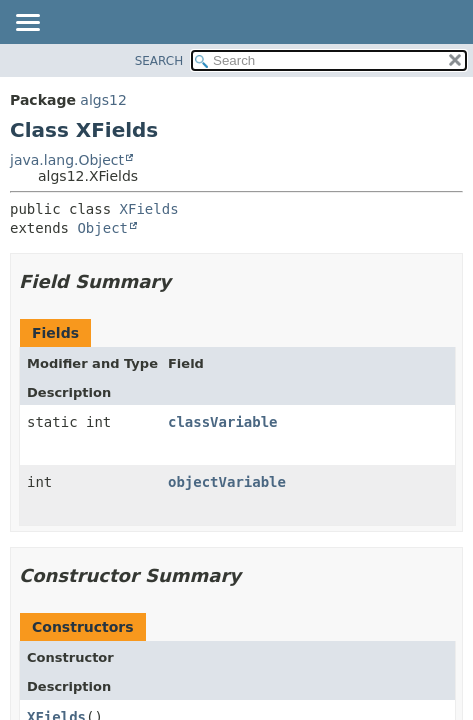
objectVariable (227, 482)
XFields (149, 209)
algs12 (103, 100)
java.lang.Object (67, 160)
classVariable (223, 422)
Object (102, 228)
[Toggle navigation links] (27, 24)
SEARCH (159, 61)
